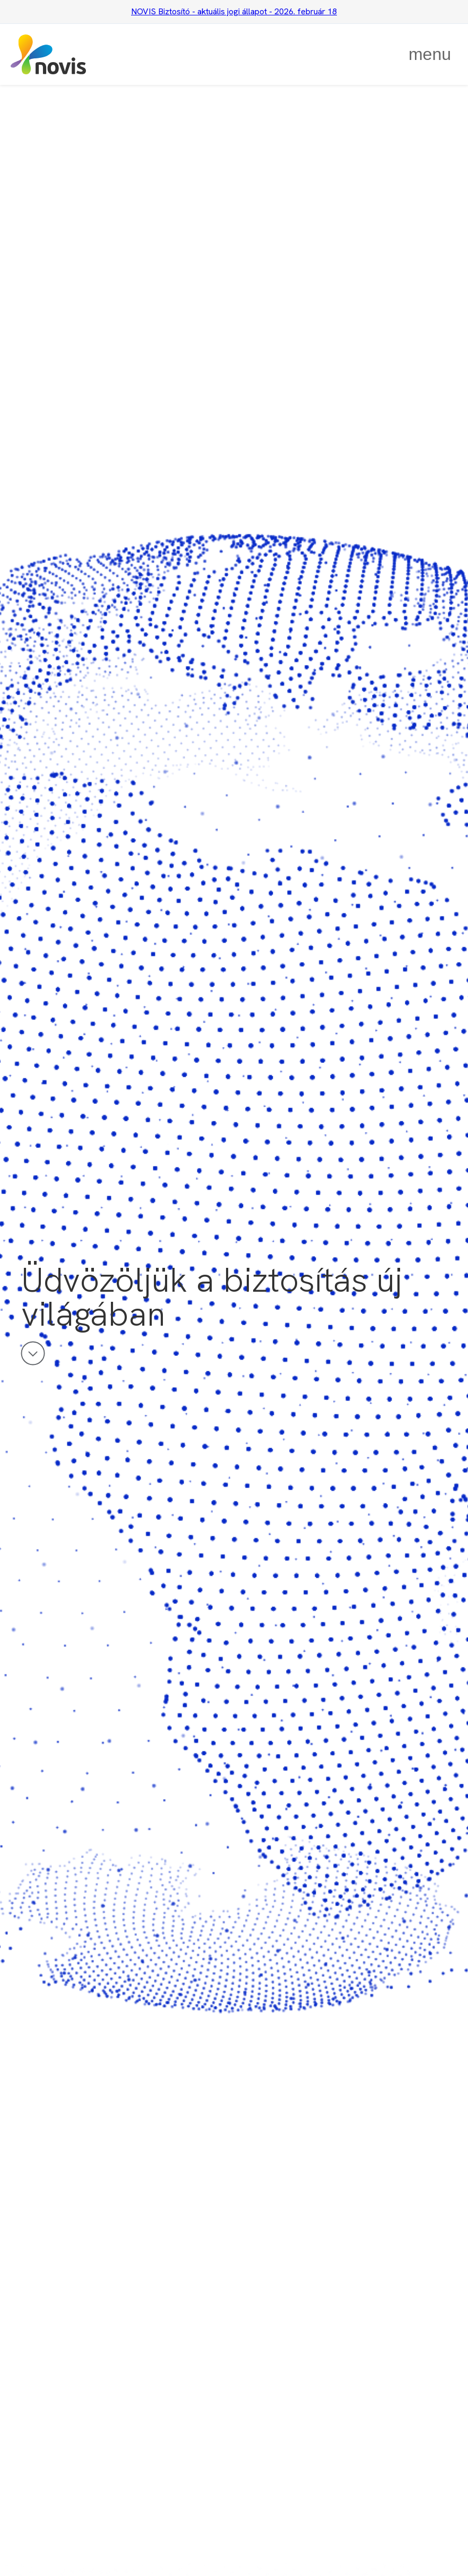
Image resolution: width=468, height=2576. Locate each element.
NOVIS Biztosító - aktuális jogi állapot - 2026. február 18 (234, 11)
